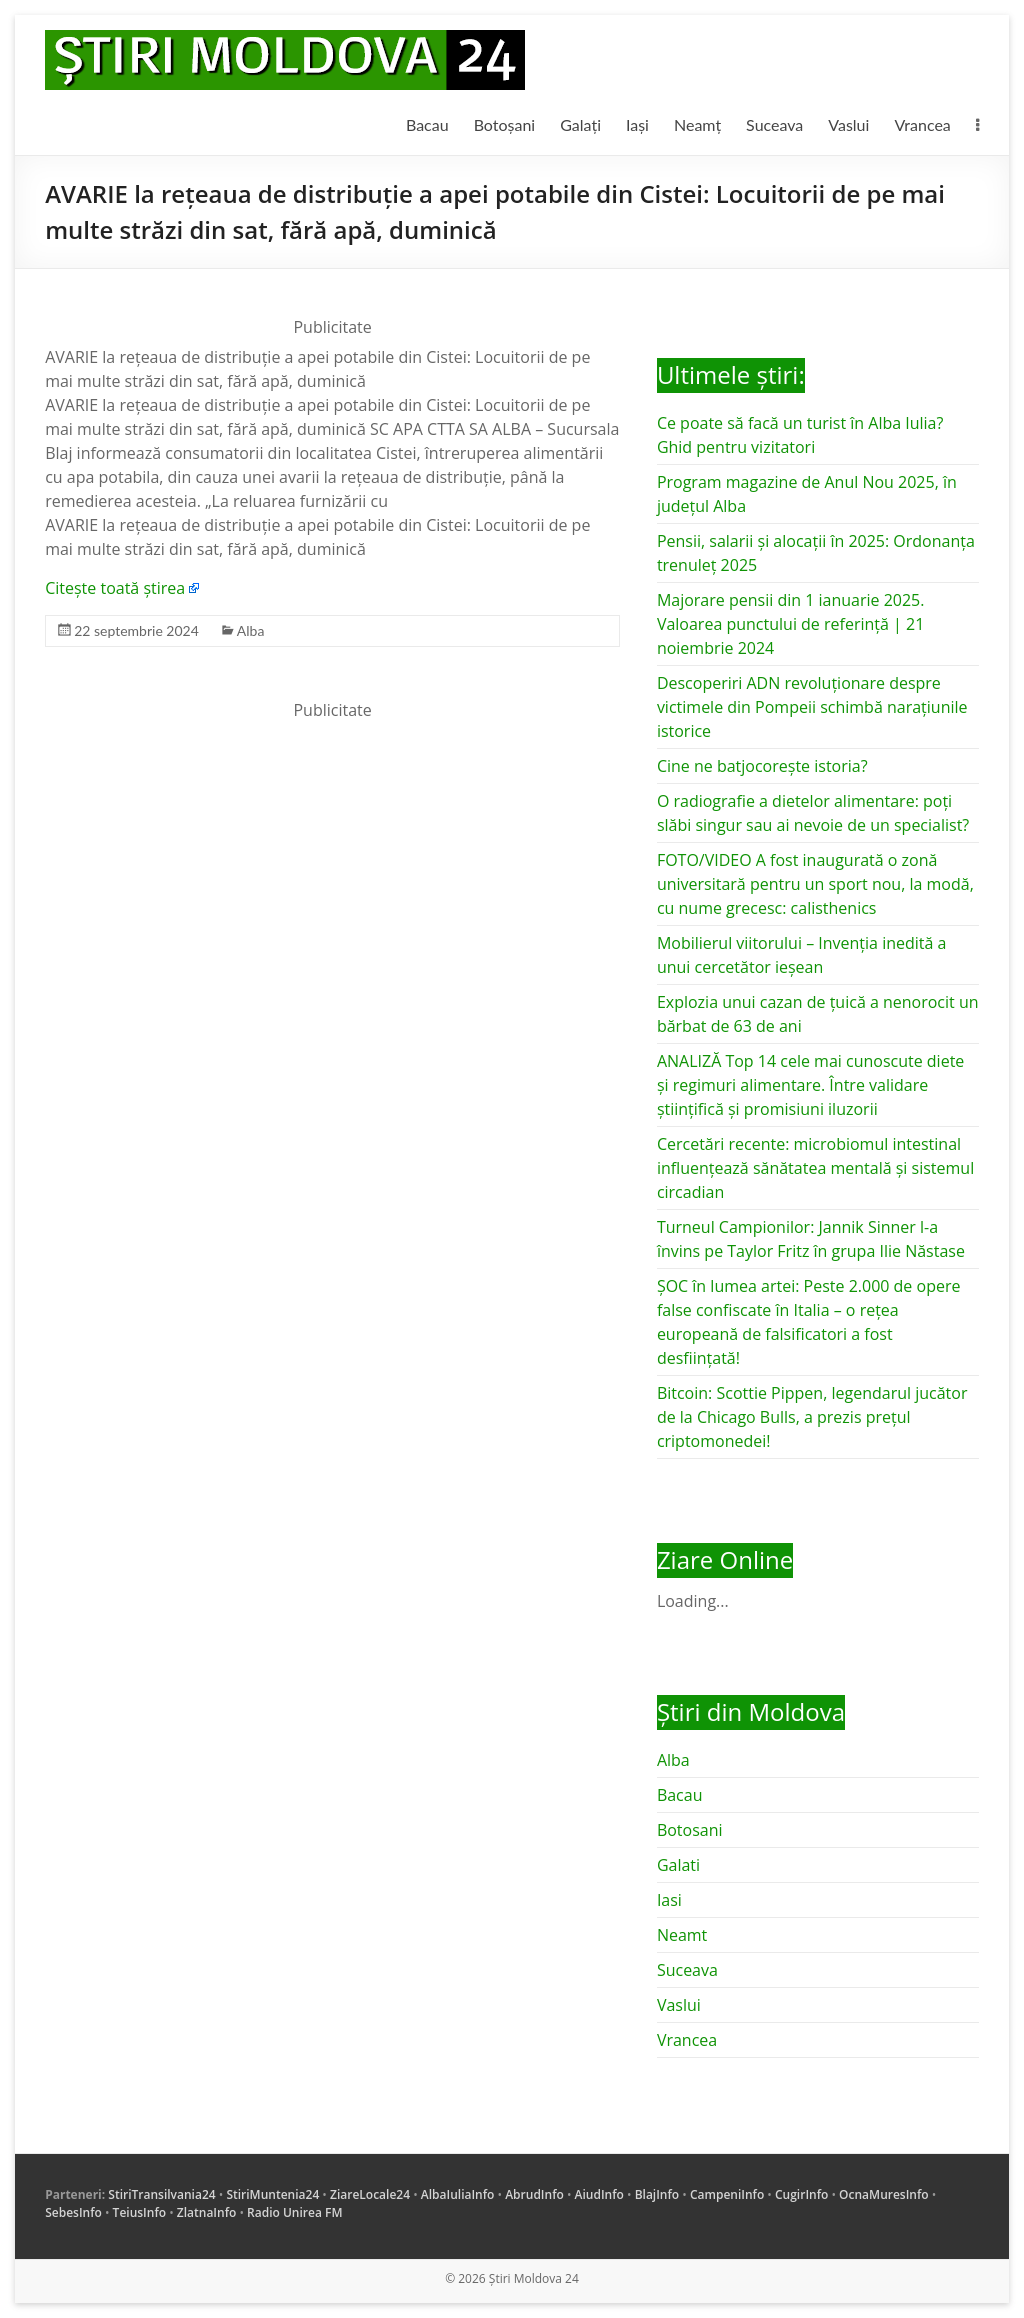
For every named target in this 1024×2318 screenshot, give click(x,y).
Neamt (682, 1935)
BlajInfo (657, 2194)
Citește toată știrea (115, 588)
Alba (251, 630)
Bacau (427, 124)
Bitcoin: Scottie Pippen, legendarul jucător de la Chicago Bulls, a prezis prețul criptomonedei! (812, 1417)
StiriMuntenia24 (272, 2194)
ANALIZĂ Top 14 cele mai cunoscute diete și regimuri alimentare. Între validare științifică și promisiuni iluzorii (810, 1085)
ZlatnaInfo (207, 2212)
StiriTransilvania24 (161, 2194)
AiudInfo (599, 2194)
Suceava (774, 124)
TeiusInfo (139, 2212)
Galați (580, 124)
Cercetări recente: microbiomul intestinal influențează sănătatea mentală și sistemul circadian (815, 1168)
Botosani (690, 1830)
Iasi (669, 1900)
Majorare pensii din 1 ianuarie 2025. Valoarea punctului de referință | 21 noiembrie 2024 (791, 624)
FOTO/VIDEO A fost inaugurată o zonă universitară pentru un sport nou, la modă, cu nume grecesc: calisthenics (815, 884)
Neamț (697, 124)
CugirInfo (801, 2194)
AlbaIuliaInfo (458, 2194)
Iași (637, 124)
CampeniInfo (727, 2194)
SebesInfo (73, 2212)
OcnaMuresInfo (884, 2194)
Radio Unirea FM (294, 2212)
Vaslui (848, 124)
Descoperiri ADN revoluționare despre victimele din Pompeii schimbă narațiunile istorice (812, 707)
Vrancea (922, 124)
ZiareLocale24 (370, 2194)
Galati (678, 1865)
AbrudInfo (534, 2194)
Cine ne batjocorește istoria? (762, 766)
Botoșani (505, 124)
